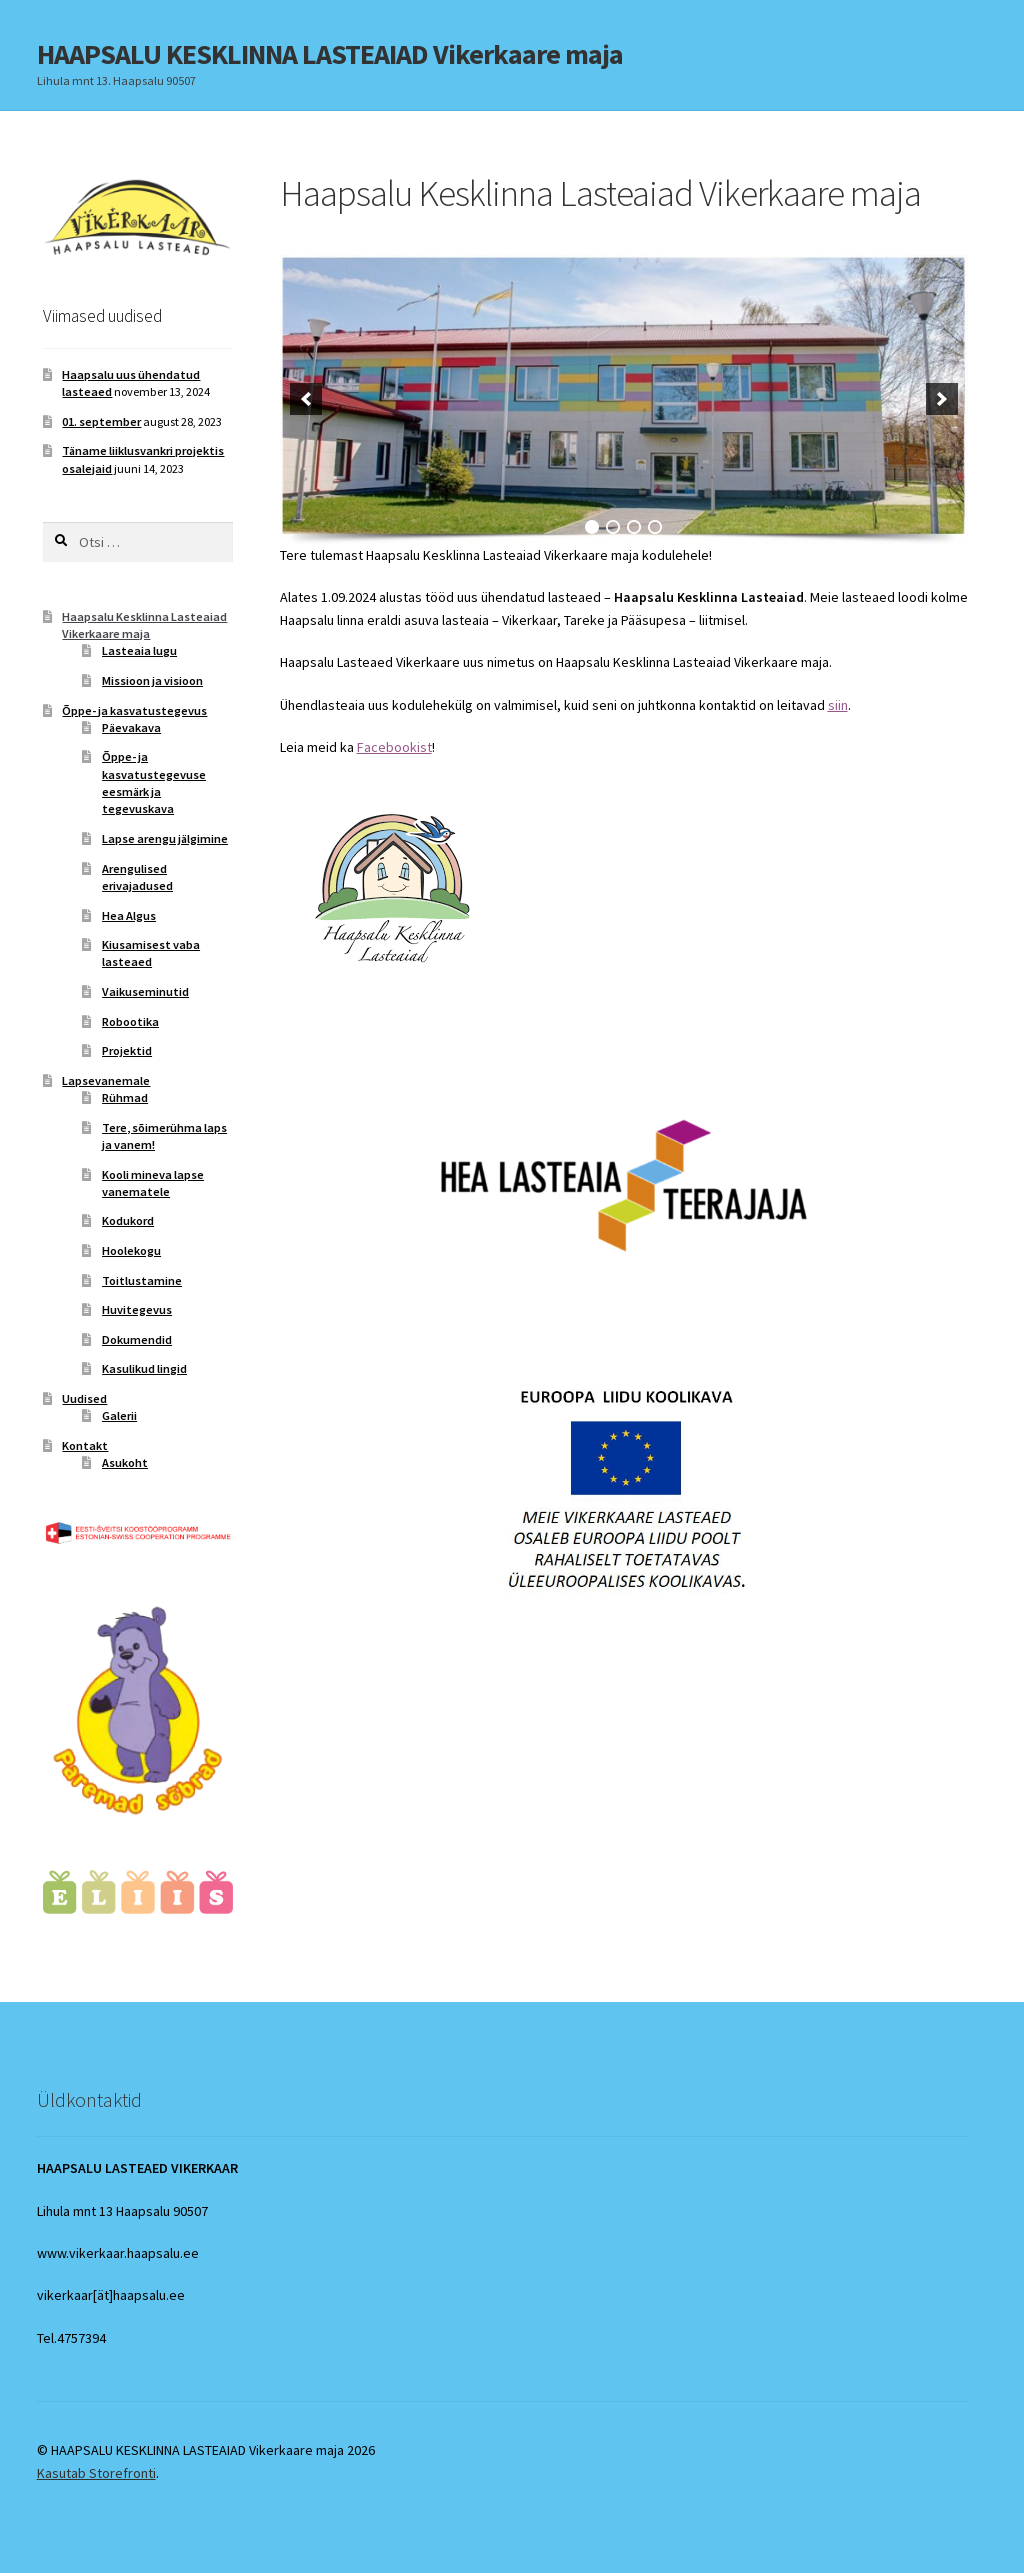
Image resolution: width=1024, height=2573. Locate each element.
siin (838, 705)
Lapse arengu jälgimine (165, 838)
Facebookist (394, 747)
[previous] (306, 399)
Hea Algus (129, 915)
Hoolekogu (131, 1250)
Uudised (84, 1398)
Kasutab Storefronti (96, 2473)
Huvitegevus (137, 1309)
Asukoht (125, 1462)
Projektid (127, 1050)
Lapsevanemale (106, 1080)
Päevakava (131, 727)
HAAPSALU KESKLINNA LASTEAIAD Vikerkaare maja (330, 54)
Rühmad (125, 1097)
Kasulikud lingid (144, 1368)
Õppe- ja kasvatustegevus (134, 710)
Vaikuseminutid (145, 991)
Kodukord (128, 1220)
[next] (942, 399)
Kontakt (85, 1445)
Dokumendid (137, 1339)
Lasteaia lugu (139, 650)
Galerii (119, 1415)
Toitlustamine (142, 1280)
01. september (101, 421)
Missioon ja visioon (152, 680)
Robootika (130, 1021)
